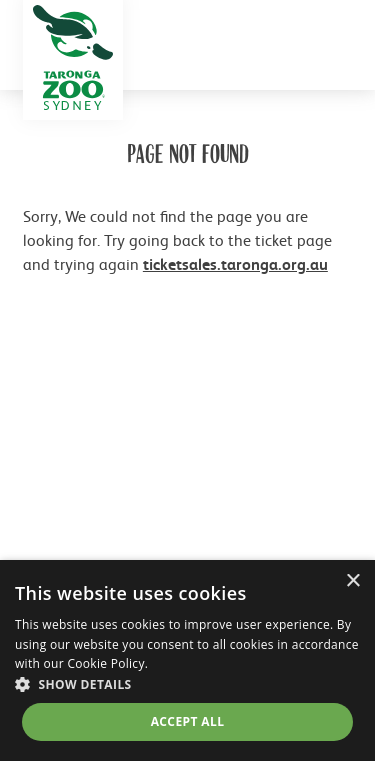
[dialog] (187, 660)
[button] (187, 684)
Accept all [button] (188, 721)
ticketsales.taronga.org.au (235, 264)
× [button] (352, 581)
